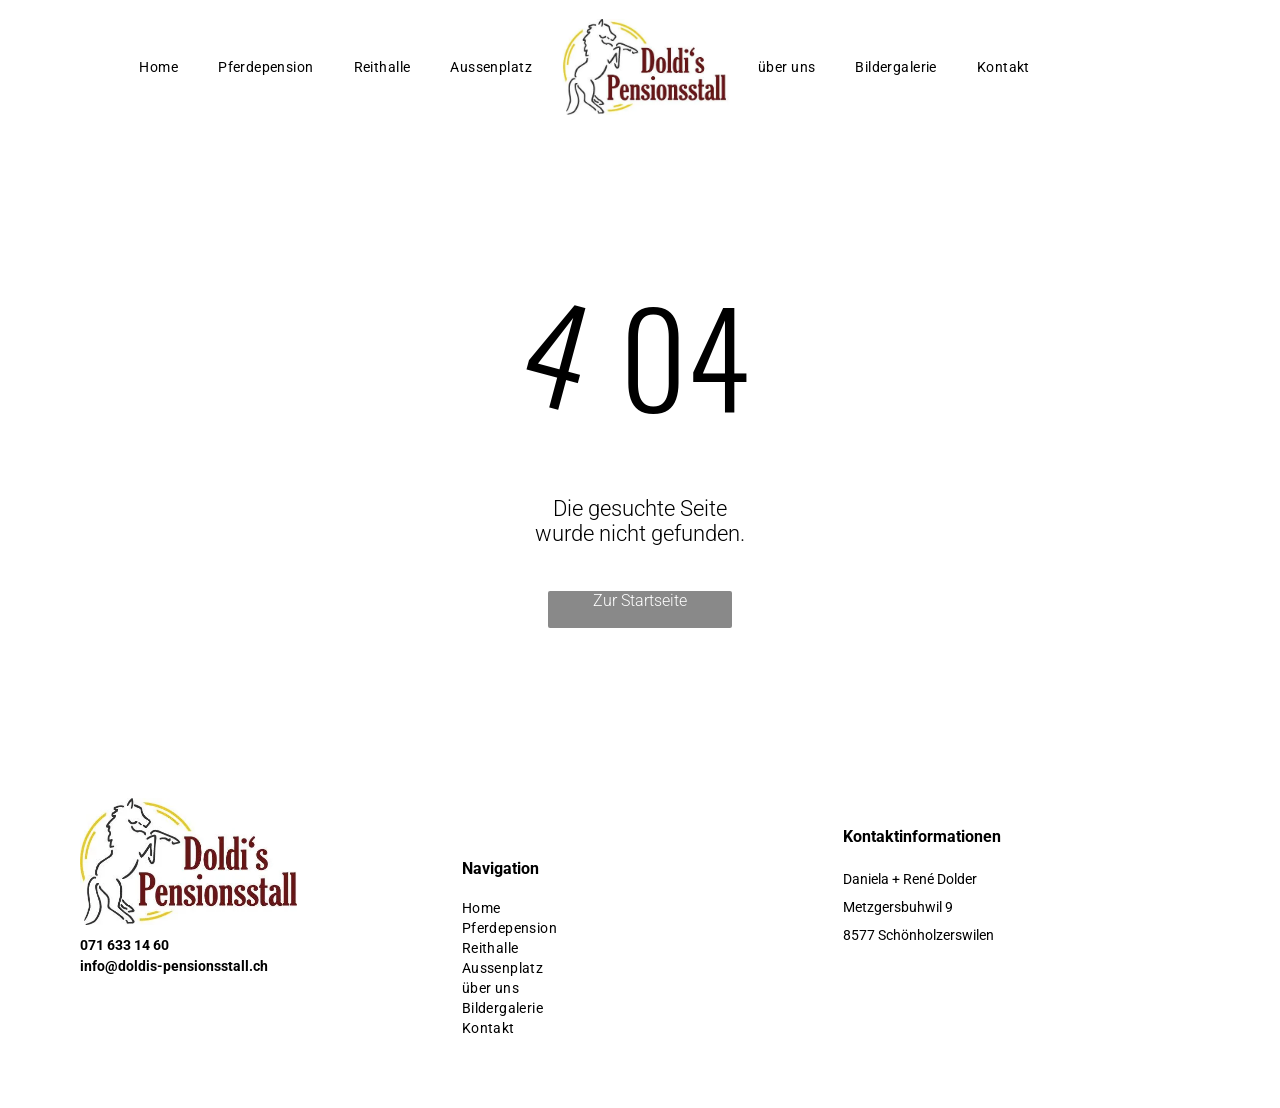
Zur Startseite (640, 600)
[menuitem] (158, 67)
